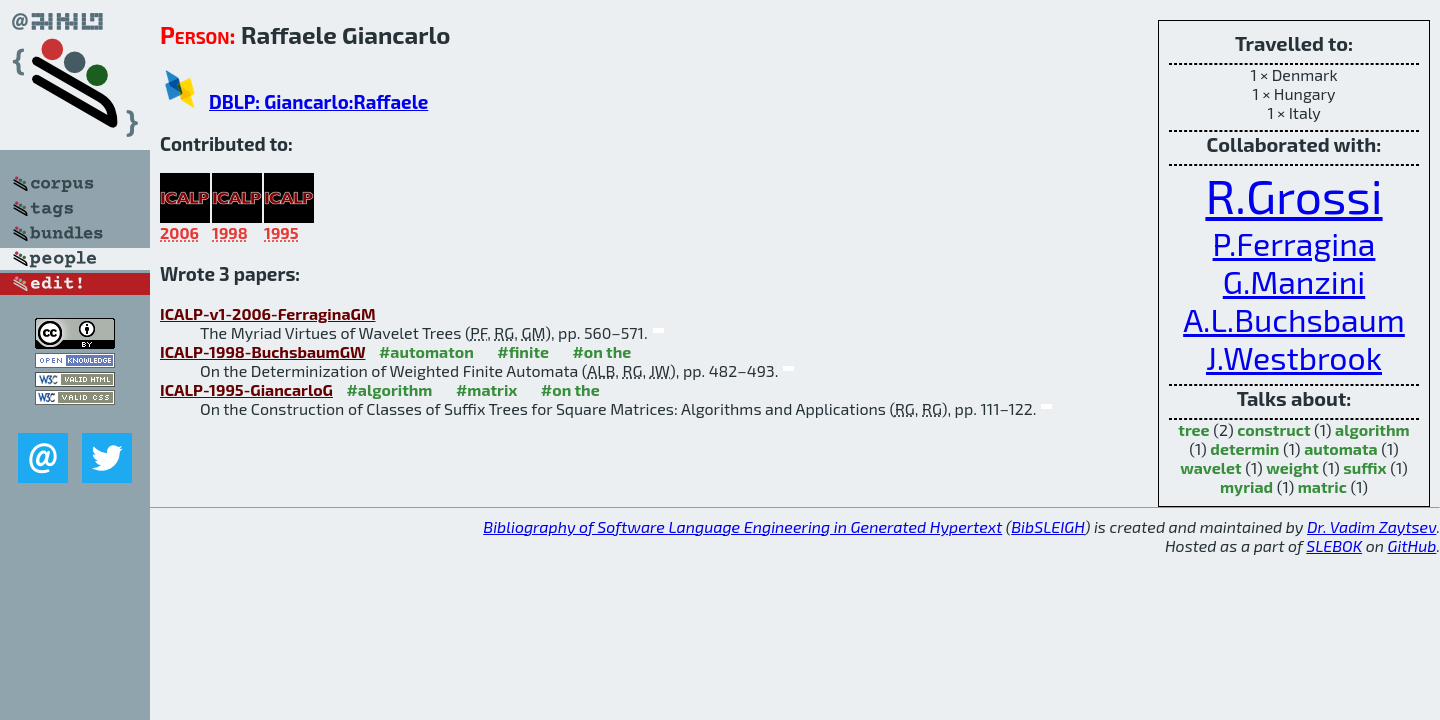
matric (1322, 486)
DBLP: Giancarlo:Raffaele (318, 101)
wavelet (1210, 467)
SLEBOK (1334, 545)
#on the (601, 351)
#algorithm (389, 389)
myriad (1246, 486)
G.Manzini (1294, 281)
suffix (1364, 467)
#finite (523, 351)
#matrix (487, 389)
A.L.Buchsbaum (1294, 319)
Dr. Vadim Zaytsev (1371, 526)
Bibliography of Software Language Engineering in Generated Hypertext (742, 526)
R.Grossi (1293, 195)
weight (1292, 467)
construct (1273, 429)
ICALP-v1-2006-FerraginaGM (268, 313)
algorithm (1372, 429)
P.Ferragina (1294, 243)
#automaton (426, 351)
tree (1193, 429)
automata (1341, 448)
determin (1244, 448)
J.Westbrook (1294, 357)
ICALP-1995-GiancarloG (246, 389)
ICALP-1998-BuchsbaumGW (262, 351)
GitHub (1412, 545)
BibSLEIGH (1047, 526)
